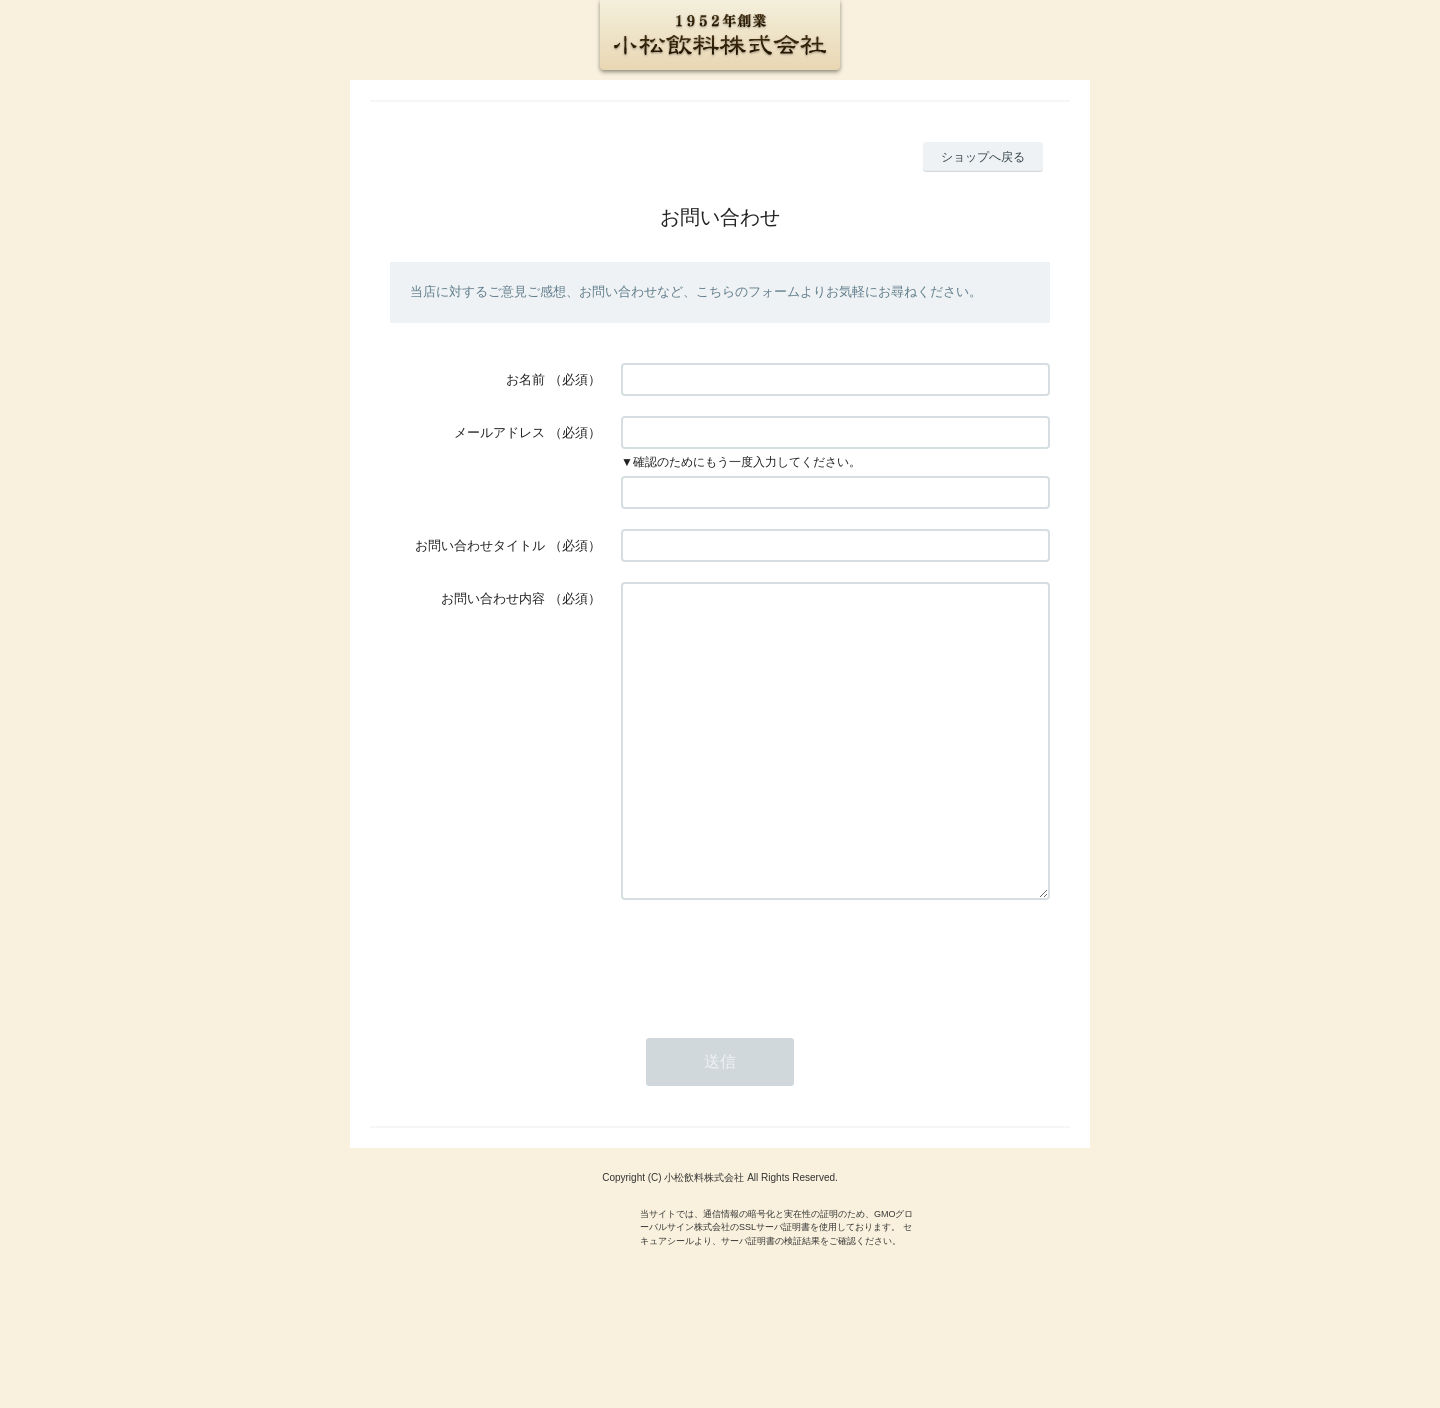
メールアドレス (499, 432)
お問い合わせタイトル (480, 545)
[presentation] (773, 1019)
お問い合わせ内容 (493, 598)
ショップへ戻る (983, 157)
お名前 (525, 379)
